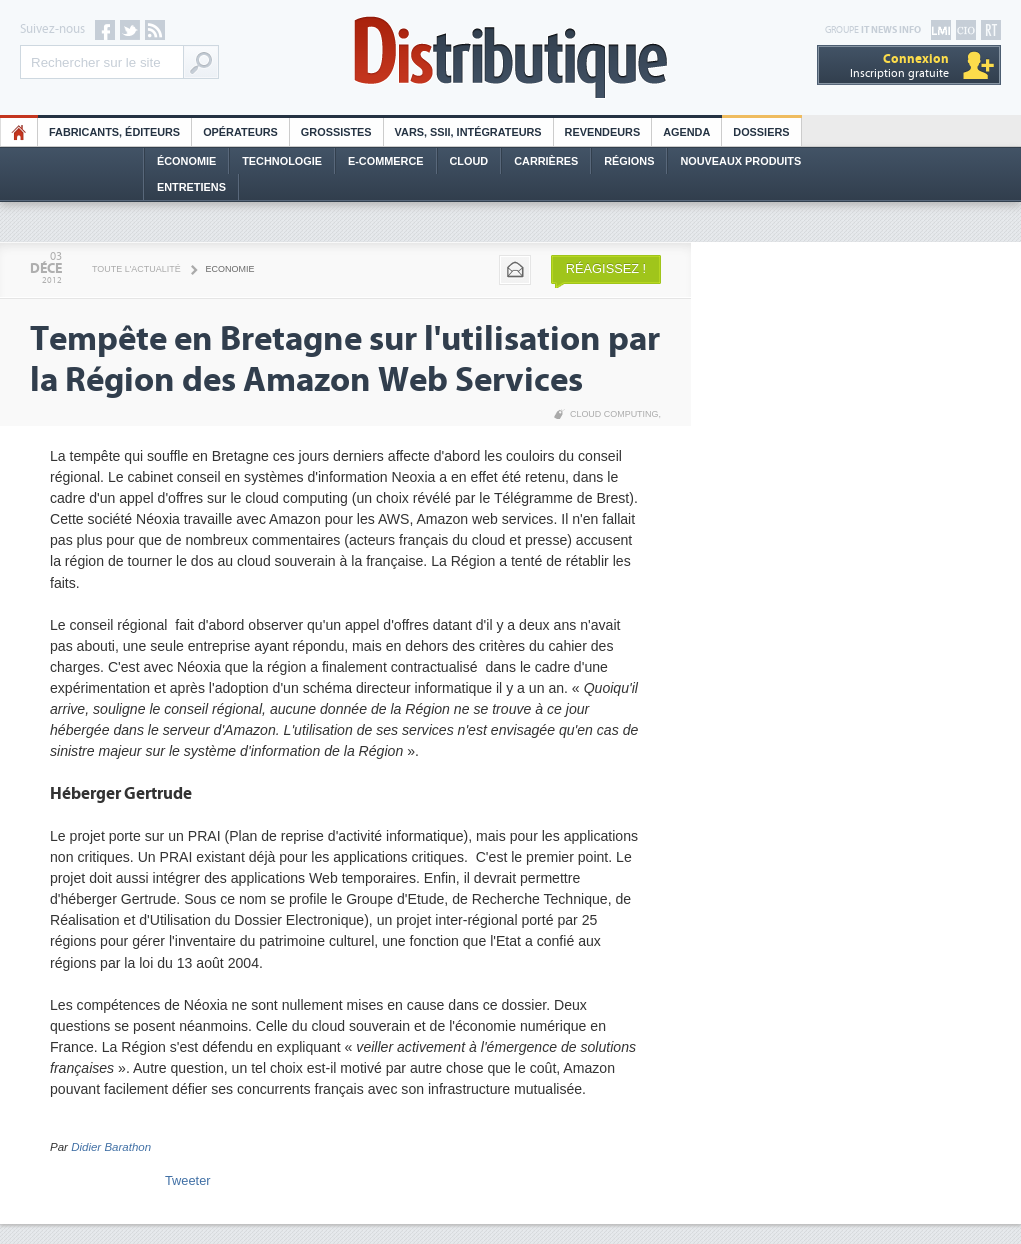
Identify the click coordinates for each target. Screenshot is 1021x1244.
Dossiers (761, 132)
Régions (629, 161)
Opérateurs (240, 132)
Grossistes (336, 132)
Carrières (546, 161)
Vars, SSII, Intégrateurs (468, 132)
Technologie (282, 161)
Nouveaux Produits (740, 161)
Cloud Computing (614, 414)
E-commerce (386, 161)
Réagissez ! (606, 268)
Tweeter (188, 1180)
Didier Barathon (111, 1147)
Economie (230, 269)
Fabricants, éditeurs (114, 132)
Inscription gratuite (899, 65)
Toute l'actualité (136, 269)
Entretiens (191, 187)
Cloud (469, 161)
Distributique (511, 57)
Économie (186, 161)
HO (19, 132)
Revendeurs (603, 132)
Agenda (686, 132)
